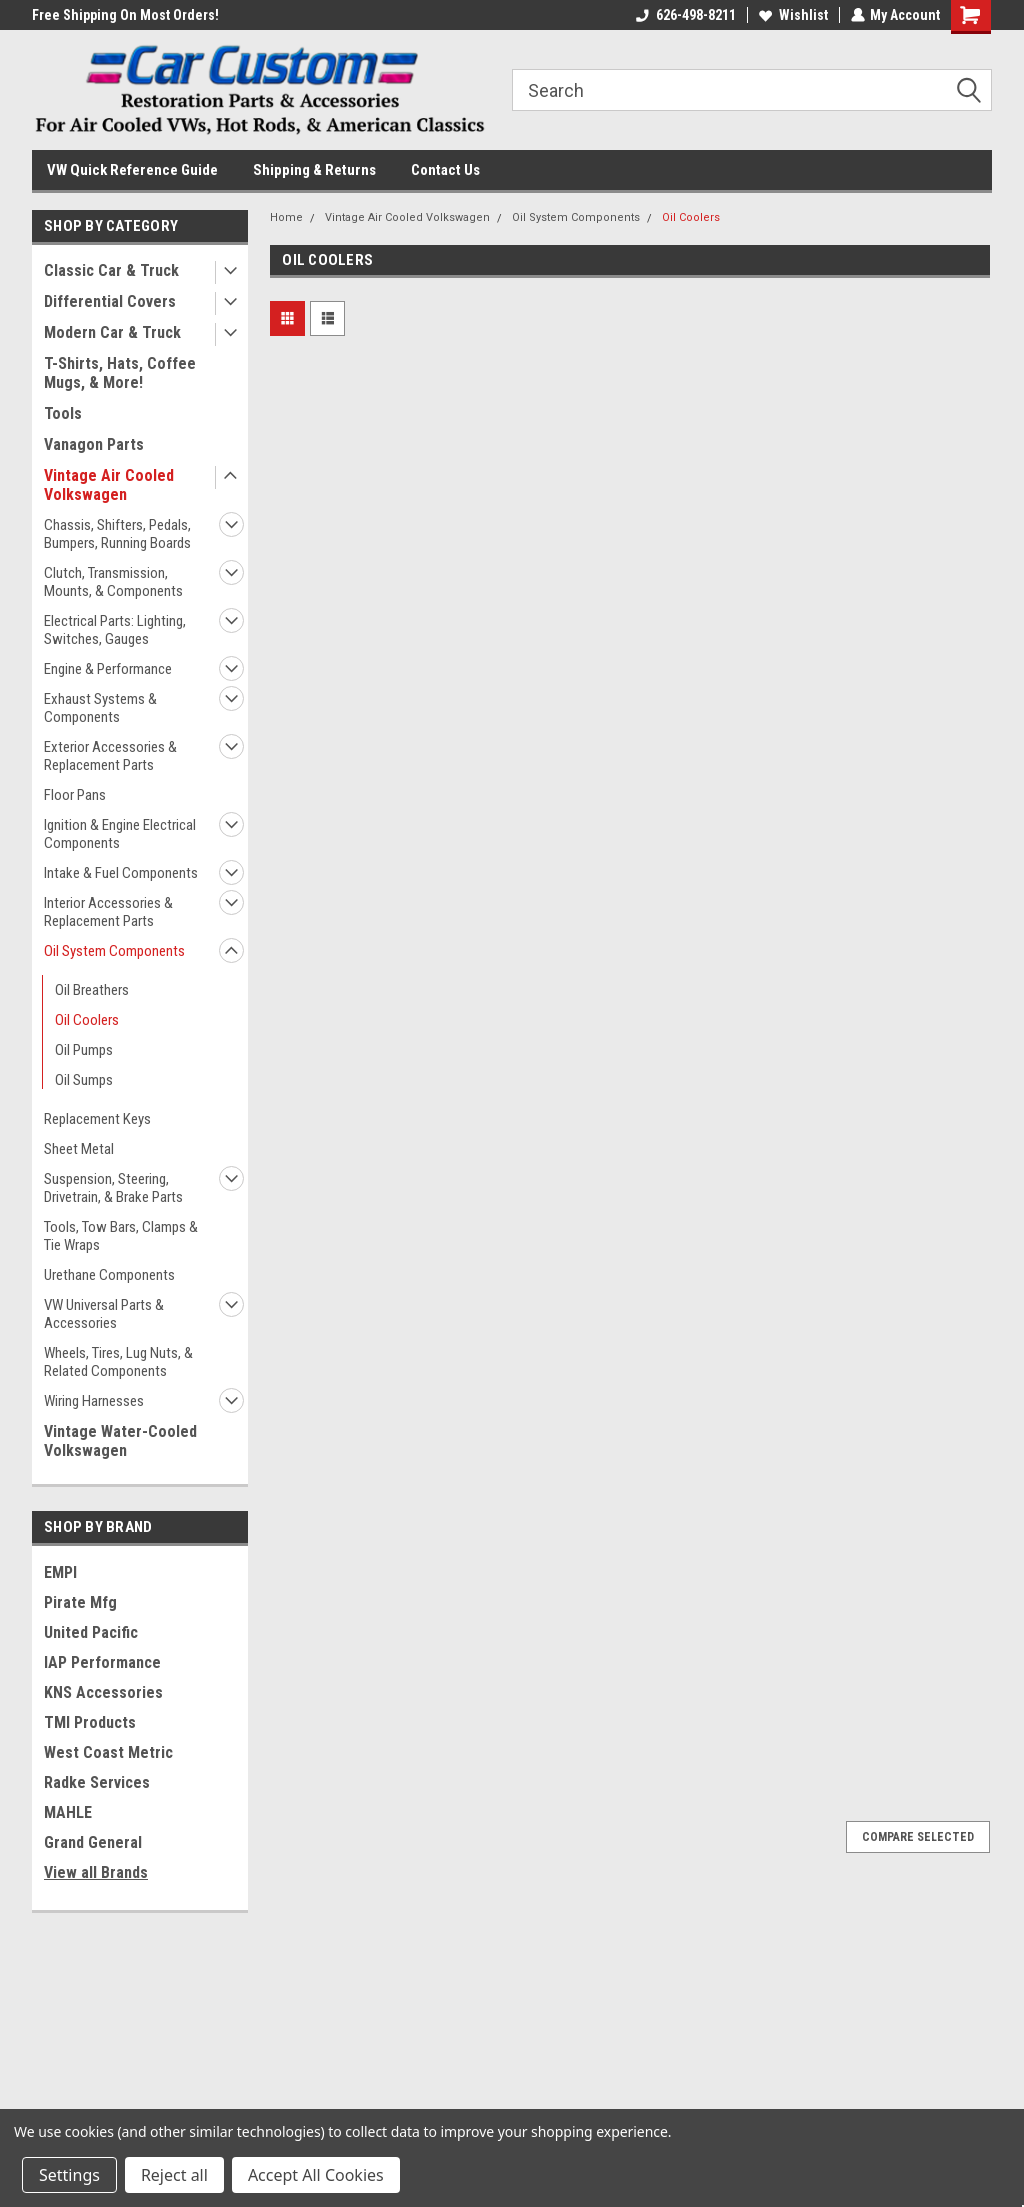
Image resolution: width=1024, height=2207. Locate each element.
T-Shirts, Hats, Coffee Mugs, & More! (120, 373)
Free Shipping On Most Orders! (125, 15)
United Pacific (91, 1632)
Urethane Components (109, 1275)
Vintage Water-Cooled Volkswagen (120, 1441)
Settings (69, 2175)
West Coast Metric (108, 1752)
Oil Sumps (84, 1080)
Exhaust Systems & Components (100, 708)
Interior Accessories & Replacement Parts (108, 912)
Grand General (93, 1842)
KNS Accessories (103, 1692)
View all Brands (96, 1872)
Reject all (174, 2175)
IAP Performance (102, 1662)
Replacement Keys (97, 1119)
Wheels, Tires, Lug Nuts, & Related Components (118, 1362)
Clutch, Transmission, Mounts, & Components (113, 582)
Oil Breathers (92, 990)
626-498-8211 (685, 15)
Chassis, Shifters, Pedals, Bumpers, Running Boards (117, 534)
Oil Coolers (87, 1020)
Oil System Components (114, 951)
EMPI (60, 1572)
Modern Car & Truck (112, 332)
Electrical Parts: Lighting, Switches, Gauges (115, 630)
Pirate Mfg (80, 1602)
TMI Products (90, 1722)
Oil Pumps (84, 1050)
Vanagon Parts (94, 444)
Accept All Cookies (316, 2175)
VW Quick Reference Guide (132, 170)
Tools (63, 413)
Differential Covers (110, 301)
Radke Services (97, 1782)
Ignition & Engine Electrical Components (120, 834)
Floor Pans (75, 795)
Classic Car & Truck (111, 270)
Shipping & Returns (314, 170)
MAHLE (68, 1812)
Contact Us (445, 170)
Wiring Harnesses (94, 1401)
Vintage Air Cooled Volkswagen (109, 485)
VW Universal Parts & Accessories (104, 1314)
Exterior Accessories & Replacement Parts (110, 756)
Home (286, 217)
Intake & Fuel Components (121, 873)
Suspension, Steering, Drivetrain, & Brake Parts (113, 1188)
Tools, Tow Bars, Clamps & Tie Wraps (121, 1236)
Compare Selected (918, 1837)
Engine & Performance (108, 669)
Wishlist (792, 15)
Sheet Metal (79, 1149)
